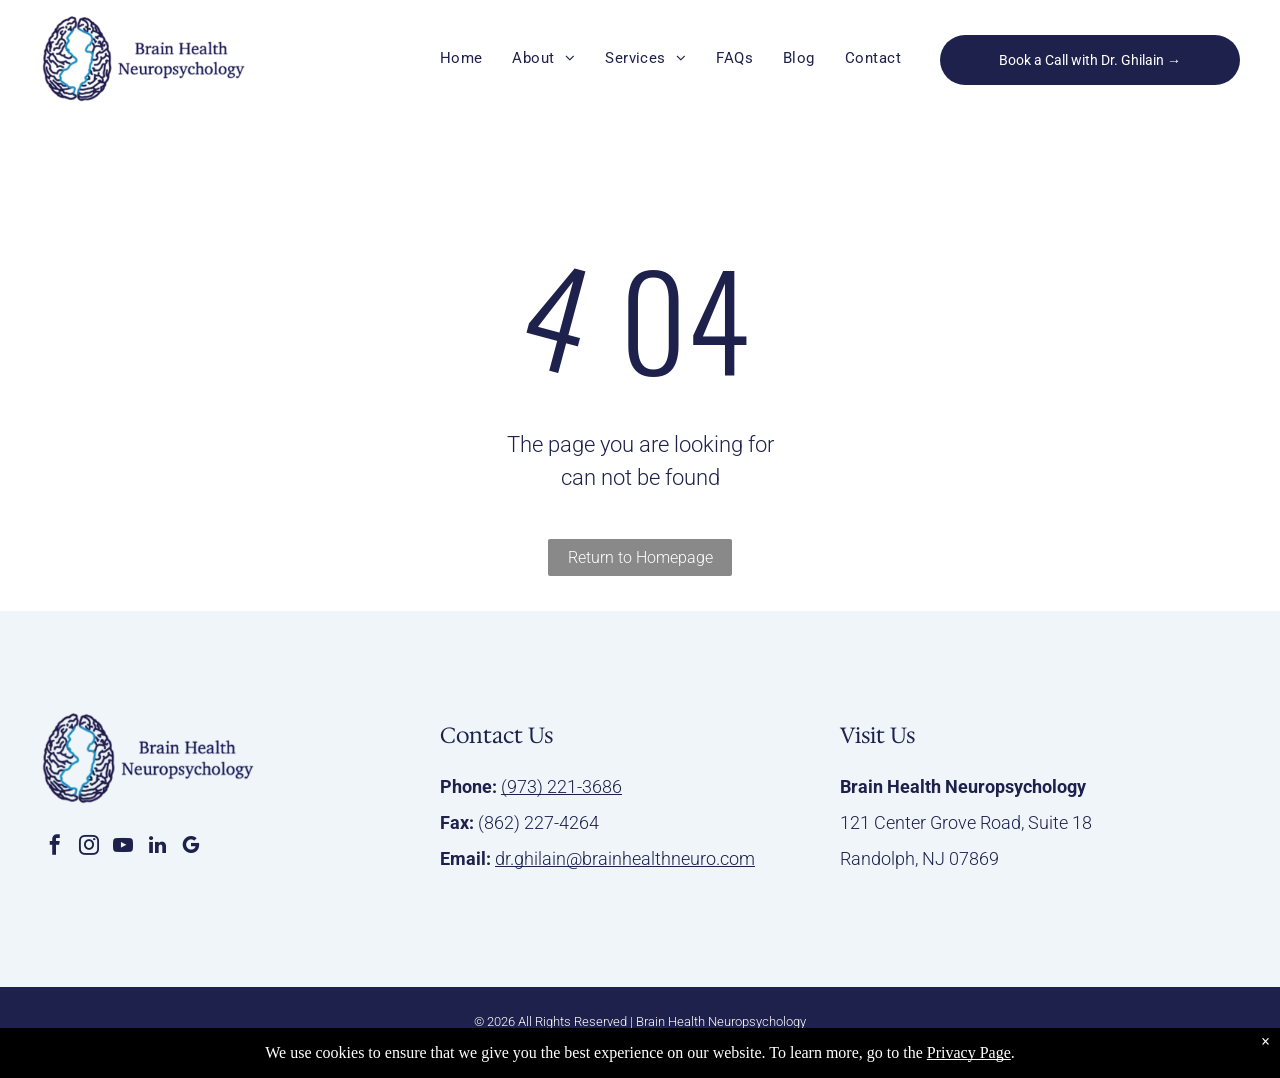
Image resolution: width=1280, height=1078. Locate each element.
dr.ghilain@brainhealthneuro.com (625, 858)
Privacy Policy (450, 1043)
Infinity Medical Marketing (798, 1043)
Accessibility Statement (565, 1043)
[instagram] (89, 847)
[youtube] (123, 847)
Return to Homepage (640, 557)
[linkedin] (157, 847)
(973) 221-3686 (561, 786)
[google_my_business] (191, 847)
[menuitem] (461, 58)
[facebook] (55, 847)
